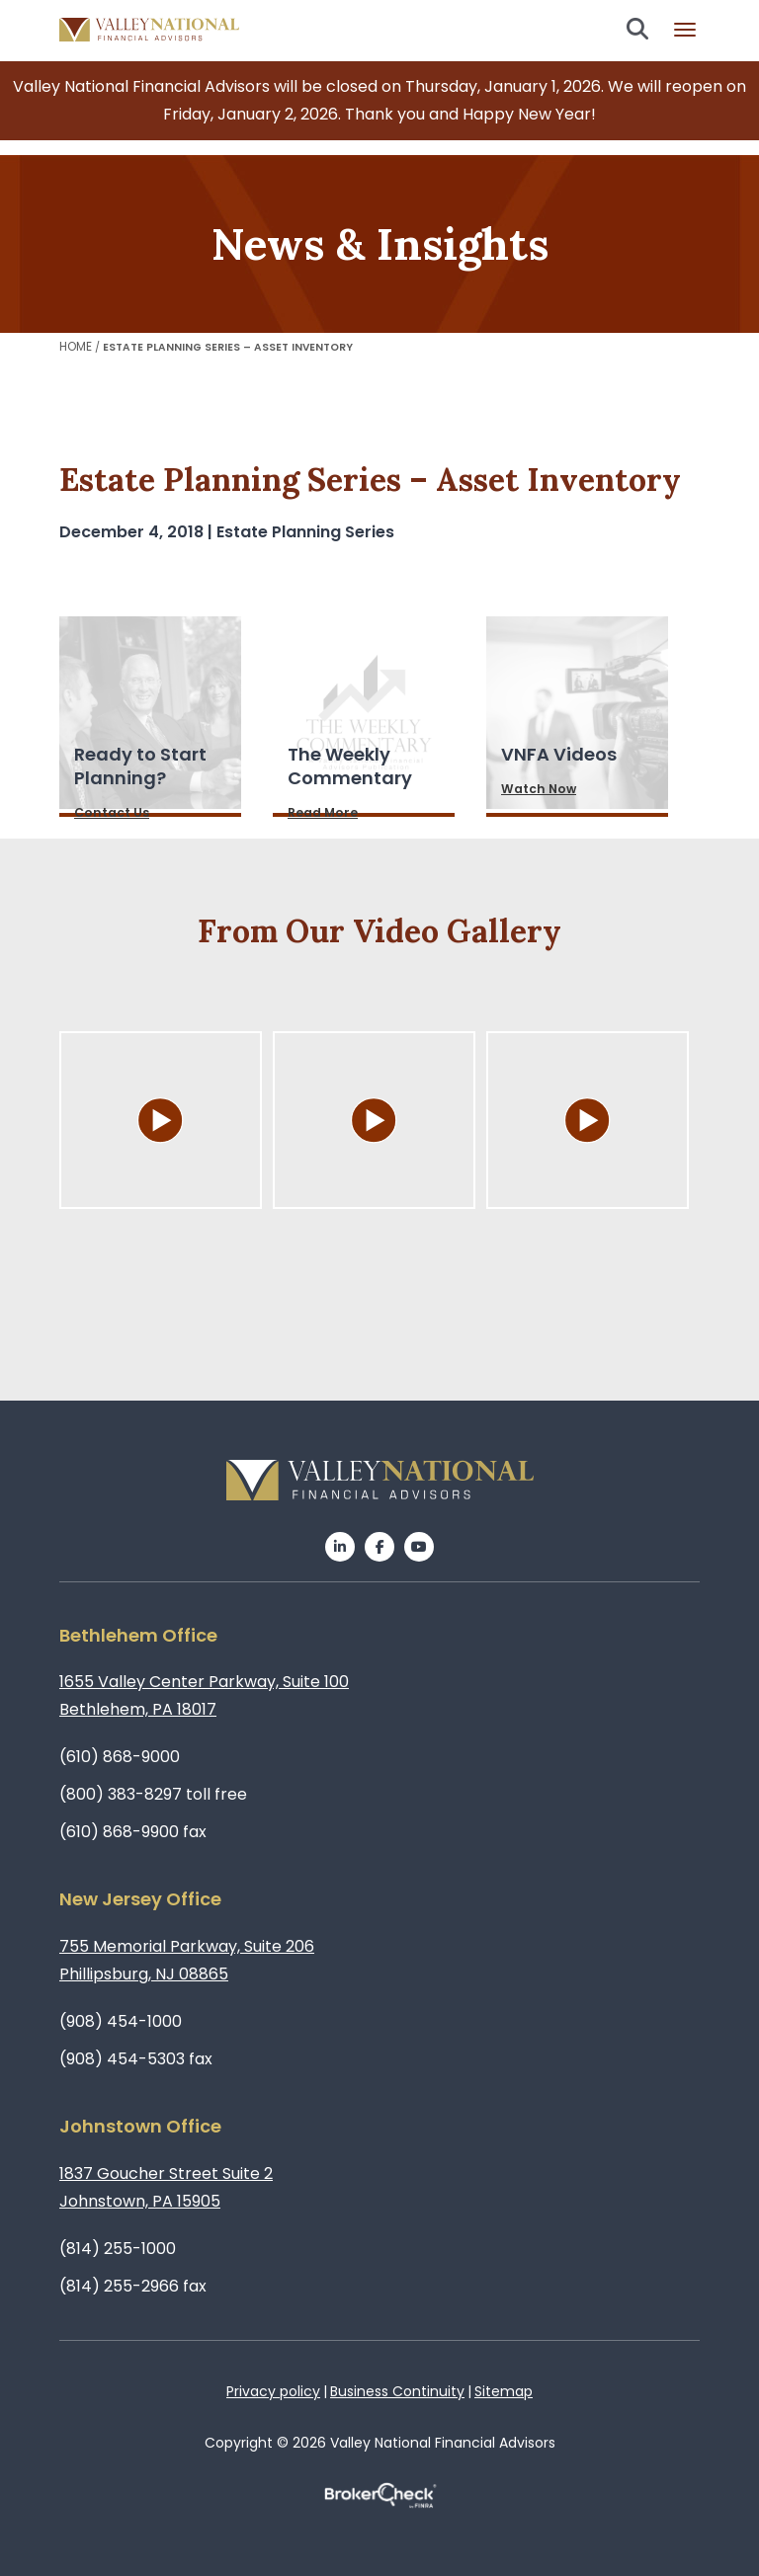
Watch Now (538, 788)
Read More (323, 812)
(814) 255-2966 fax (133, 2286)
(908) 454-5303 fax (135, 2059)
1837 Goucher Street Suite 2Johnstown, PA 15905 (166, 2187)
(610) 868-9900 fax (133, 1831)
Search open (637, 29)
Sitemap (503, 2391)
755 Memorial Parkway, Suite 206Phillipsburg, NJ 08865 (186, 1960)
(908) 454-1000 (120, 2021)
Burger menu (685, 30)
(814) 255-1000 (117, 2248)
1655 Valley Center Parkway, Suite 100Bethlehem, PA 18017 (204, 1695)
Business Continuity (397, 2391)
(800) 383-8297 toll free (153, 1794)
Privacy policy (273, 2391)
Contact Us (111, 812)
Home (75, 346)
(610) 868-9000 (119, 1756)
